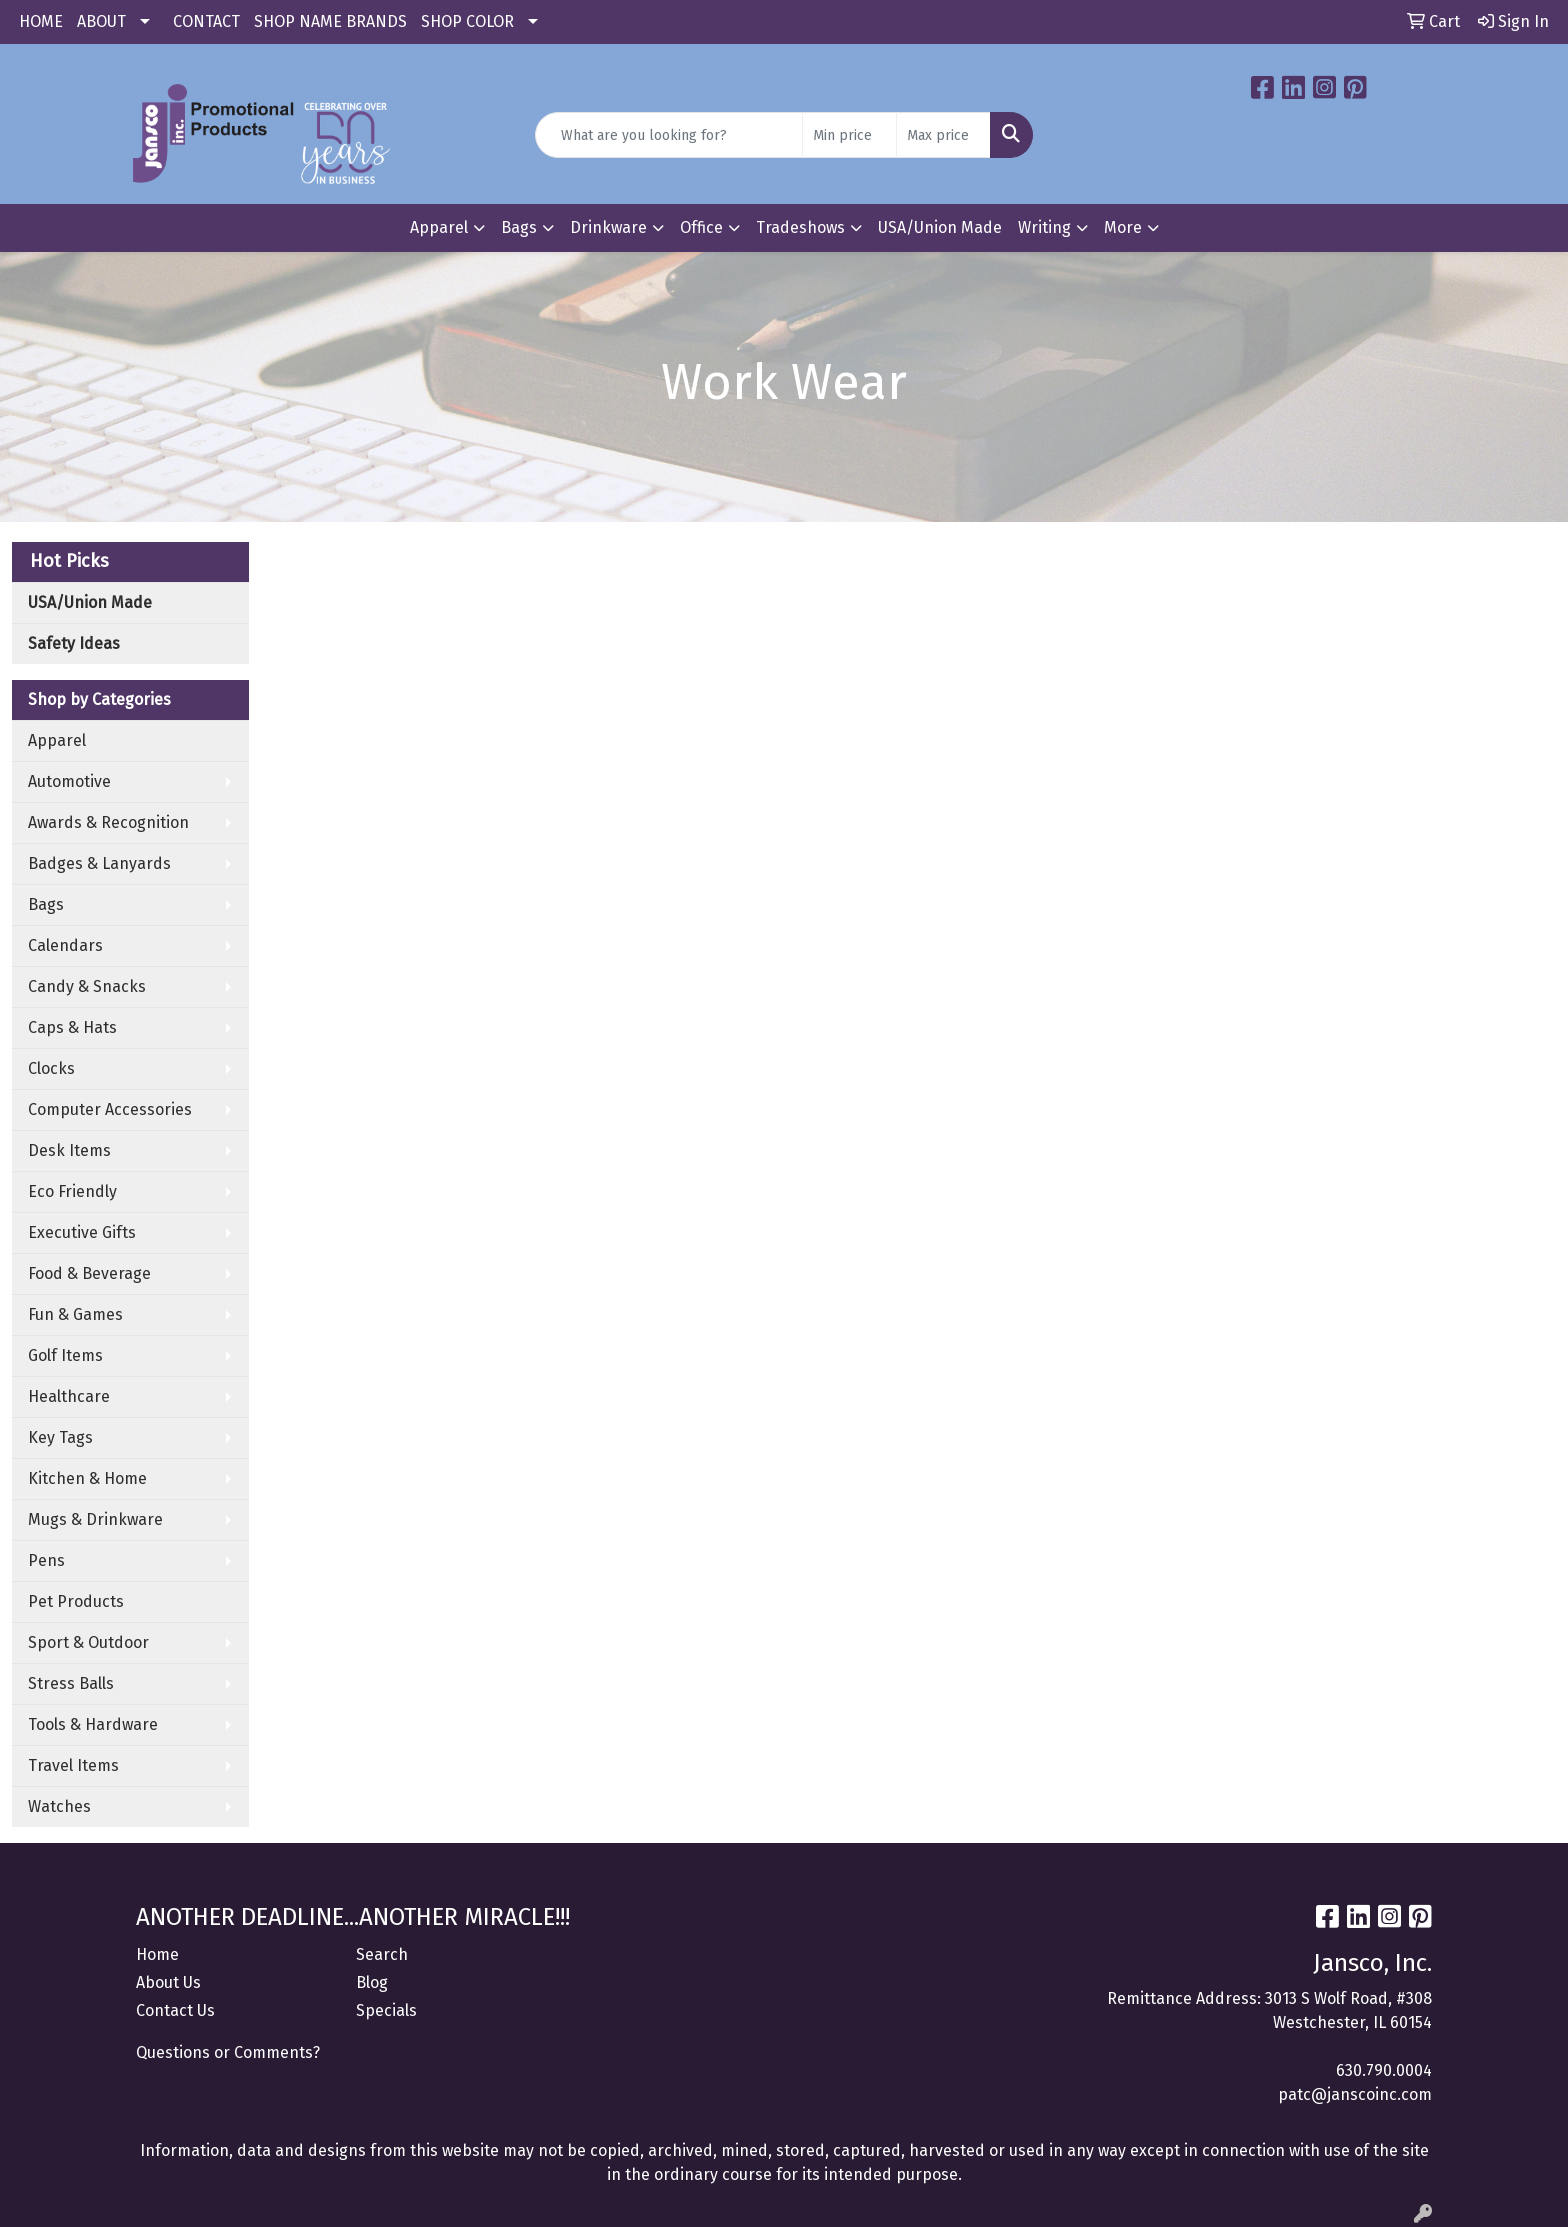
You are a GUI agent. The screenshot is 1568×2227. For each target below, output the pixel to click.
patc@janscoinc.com (1355, 2094)
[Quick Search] (669, 135)
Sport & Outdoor (88, 1642)
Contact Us (175, 2010)
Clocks (51, 1068)
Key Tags (60, 1437)
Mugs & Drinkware (95, 1519)
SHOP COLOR (467, 21)
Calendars (65, 945)
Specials (386, 2010)
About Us (168, 1982)
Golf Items (65, 1355)
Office (701, 227)
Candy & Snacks (87, 986)
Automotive (69, 781)
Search (382, 1954)
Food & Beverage (89, 1273)
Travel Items (73, 1765)
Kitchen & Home (87, 1478)
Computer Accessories (110, 1109)
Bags (519, 227)
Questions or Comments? (228, 2052)
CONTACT (206, 21)
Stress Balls (71, 1683)
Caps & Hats (72, 1027)
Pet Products (76, 1601)
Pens (46, 1560)
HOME (41, 21)
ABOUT (101, 21)
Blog (372, 1982)
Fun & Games (75, 1314)
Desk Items (69, 1150)
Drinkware (608, 227)
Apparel (439, 227)
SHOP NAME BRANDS (330, 21)
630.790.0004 (1384, 2070)
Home (157, 1954)
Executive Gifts (82, 1232)
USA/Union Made (940, 227)
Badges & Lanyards (99, 863)
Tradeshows (800, 227)
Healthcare (69, 1396)
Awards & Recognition (108, 822)
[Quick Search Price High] (943, 135)
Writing (1044, 227)
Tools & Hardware (93, 1724)
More (1123, 227)
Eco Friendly (72, 1191)
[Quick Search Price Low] (849, 135)
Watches (59, 1806)
